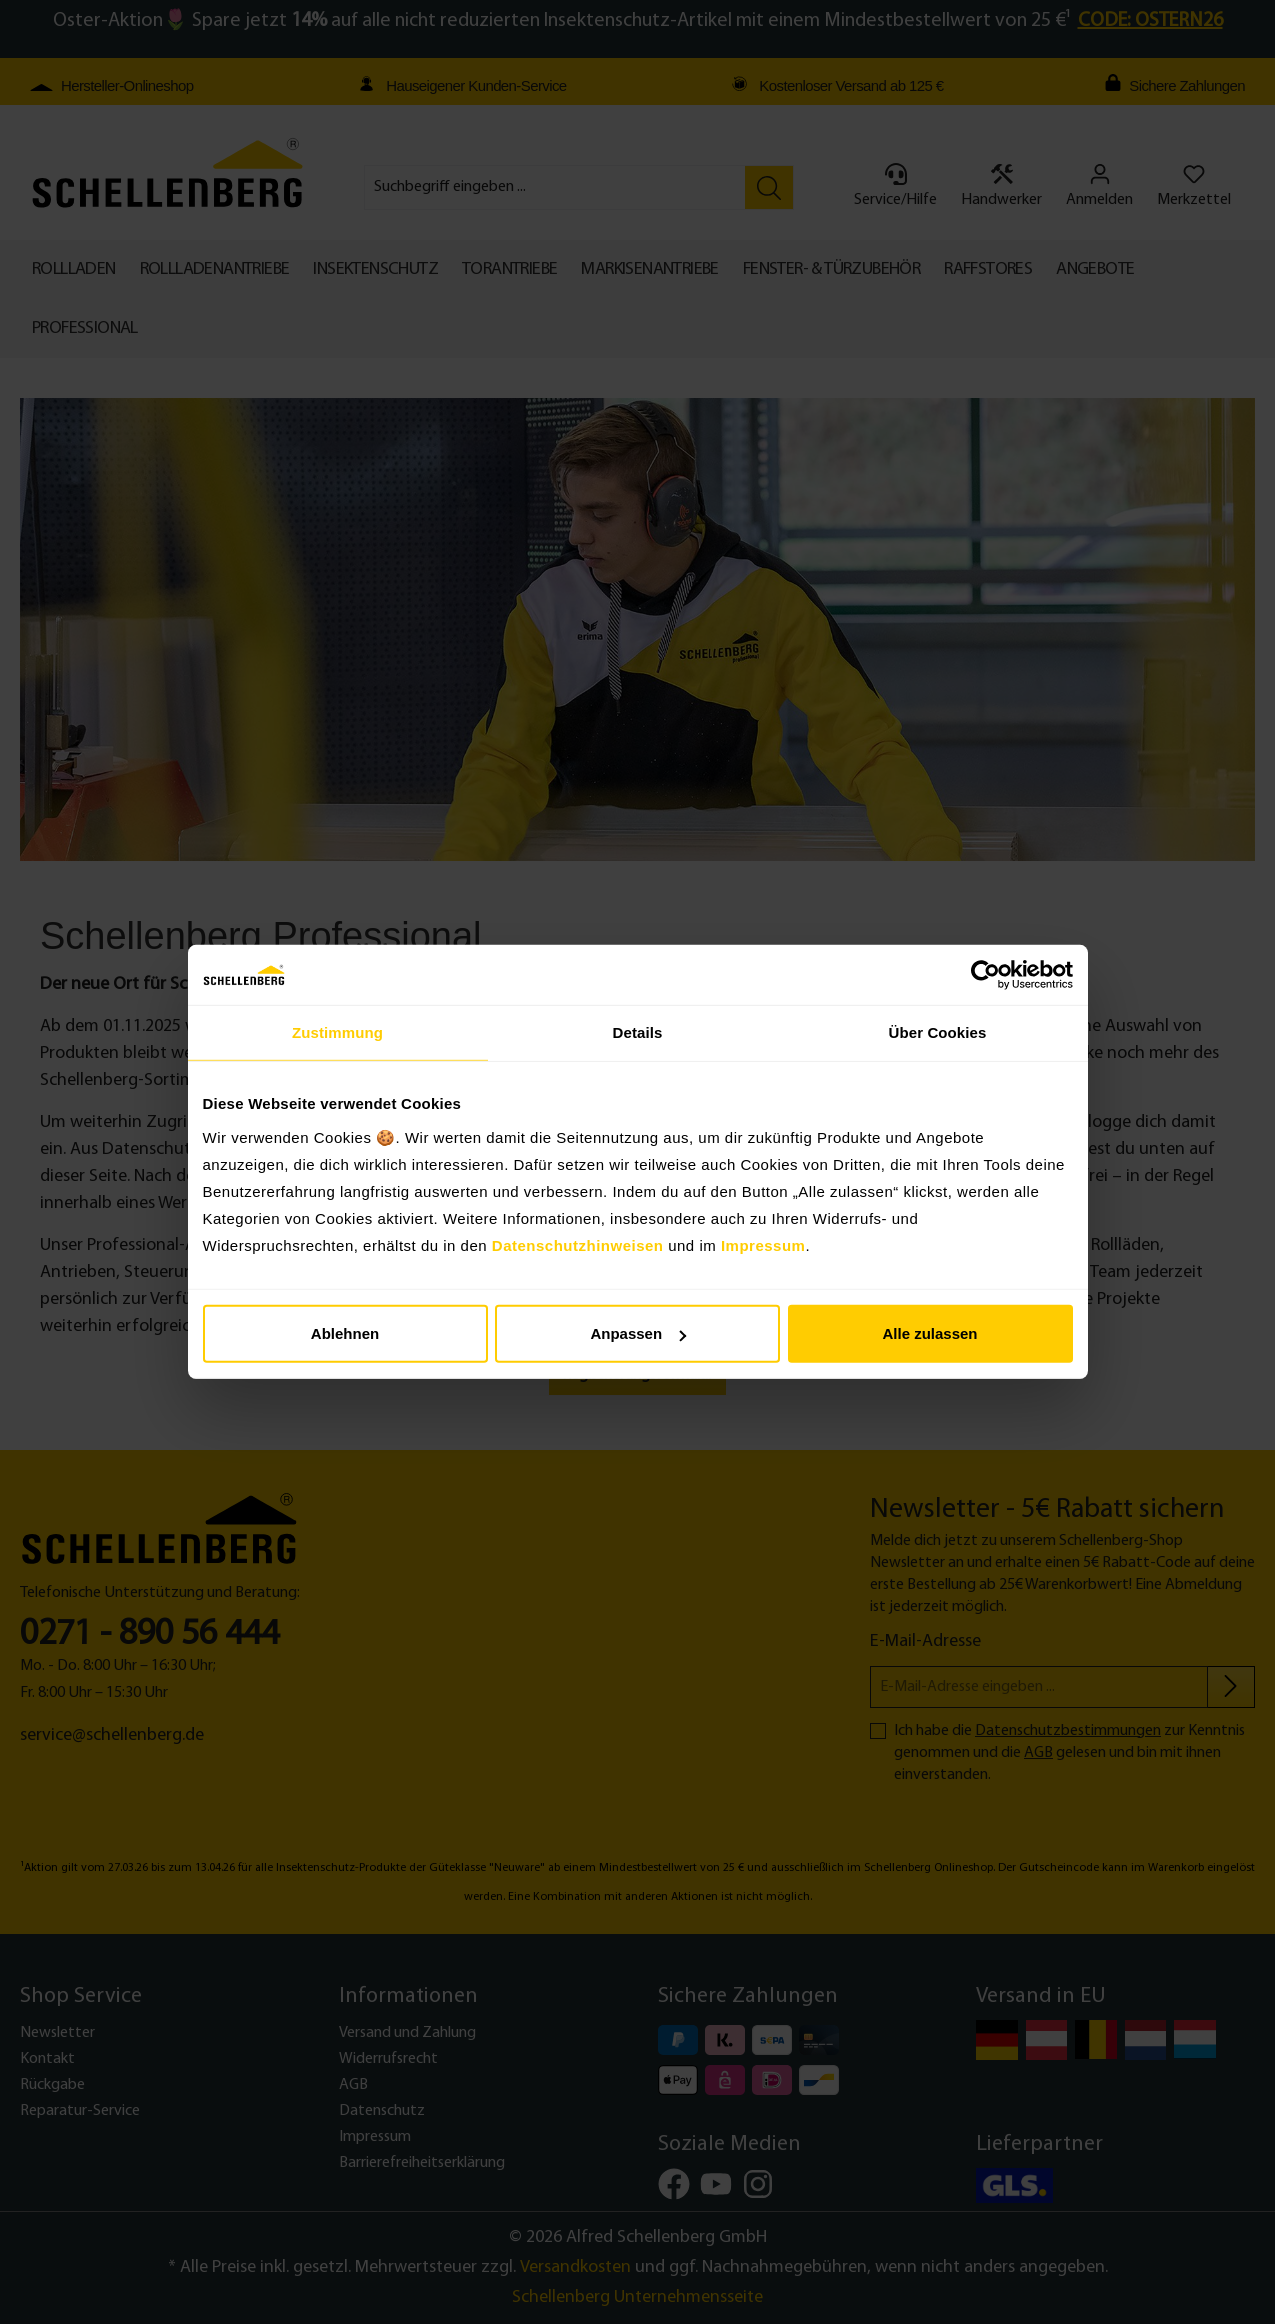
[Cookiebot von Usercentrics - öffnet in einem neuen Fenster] (985, 975)
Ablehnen (345, 1333)
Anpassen (638, 1333)
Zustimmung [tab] (337, 1032)
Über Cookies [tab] (938, 1032)
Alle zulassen (929, 1333)
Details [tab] (638, 1032)
